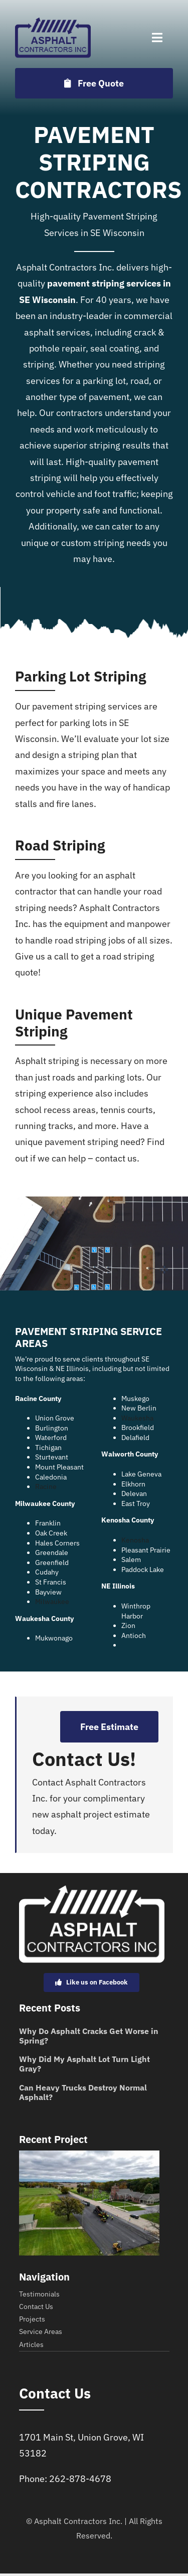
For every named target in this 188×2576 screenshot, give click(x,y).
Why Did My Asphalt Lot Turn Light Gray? (84, 2064)
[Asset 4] (53, 22)
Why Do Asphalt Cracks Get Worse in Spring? (88, 2036)
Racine (46, 1486)
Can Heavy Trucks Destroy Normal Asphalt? (83, 2092)
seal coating (114, 348)
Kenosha (135, 1540)
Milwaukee (52, 1601)
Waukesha (137, 1418)
